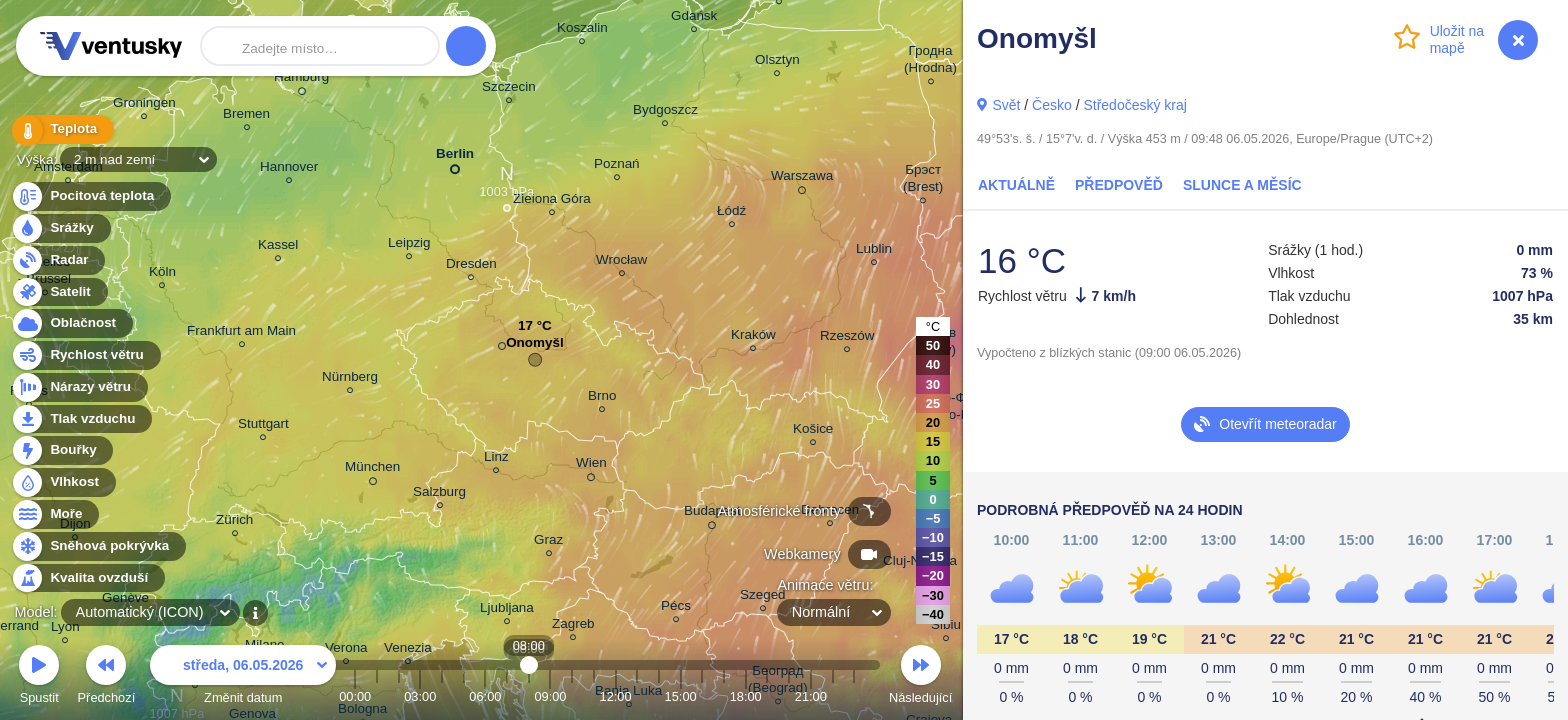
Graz (548, 542)
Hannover (289, 169)
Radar (58, 260)
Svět (1006, 105)
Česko (1052, 105)
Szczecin (509, 89)
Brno (602, 398)
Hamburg (301, 80)
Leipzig (409, 245)
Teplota (62, 129)
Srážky (60, 228)
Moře (55, 514)
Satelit (59, 292)
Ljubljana (507, 610)
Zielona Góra (552, 201)
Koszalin (582, 30)
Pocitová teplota (90, 196)
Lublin (874, 251)
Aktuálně (1016, 185)
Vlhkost (63, 482)
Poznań (617, 166)
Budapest (712, 514)
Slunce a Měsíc (1242, 185)
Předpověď (1119, 185)
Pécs (676, 608)
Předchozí (107, 677)
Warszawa (802, 179)
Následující (920, 677)
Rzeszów (847, 338)
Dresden (471, 266)
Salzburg (439, 494)
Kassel (278, 247)
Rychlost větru (85, 355)
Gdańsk (694, 18)
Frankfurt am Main (241, 333)
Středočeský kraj (1134, 105)
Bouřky (62, 450)
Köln (162, 274)
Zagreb (573, 626)
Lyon (65, 629)
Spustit (39, 677)
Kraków (753, 337)
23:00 (854, 696)
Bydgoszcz (665, 112)
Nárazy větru (79, 387)
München (372, 470)
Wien (591, 466)
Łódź (731, 213)
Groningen (144, 105)
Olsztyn (777, 62)
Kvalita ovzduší (87, 578)
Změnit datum (243, 677)
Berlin (455, 157)
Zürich (234, 522)
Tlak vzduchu (81, 419)
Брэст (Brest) (923, 181)
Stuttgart (263, 426)
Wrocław (621, 262)
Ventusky (108, 46)
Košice (813, 431)
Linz (496, 459)
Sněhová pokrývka (98, 546)
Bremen (246, 116)
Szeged (763, 597)
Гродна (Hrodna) (930, 62)
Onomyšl (535, 347)
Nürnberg (350, 379)
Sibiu (946, 627)
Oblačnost (71, 323)
